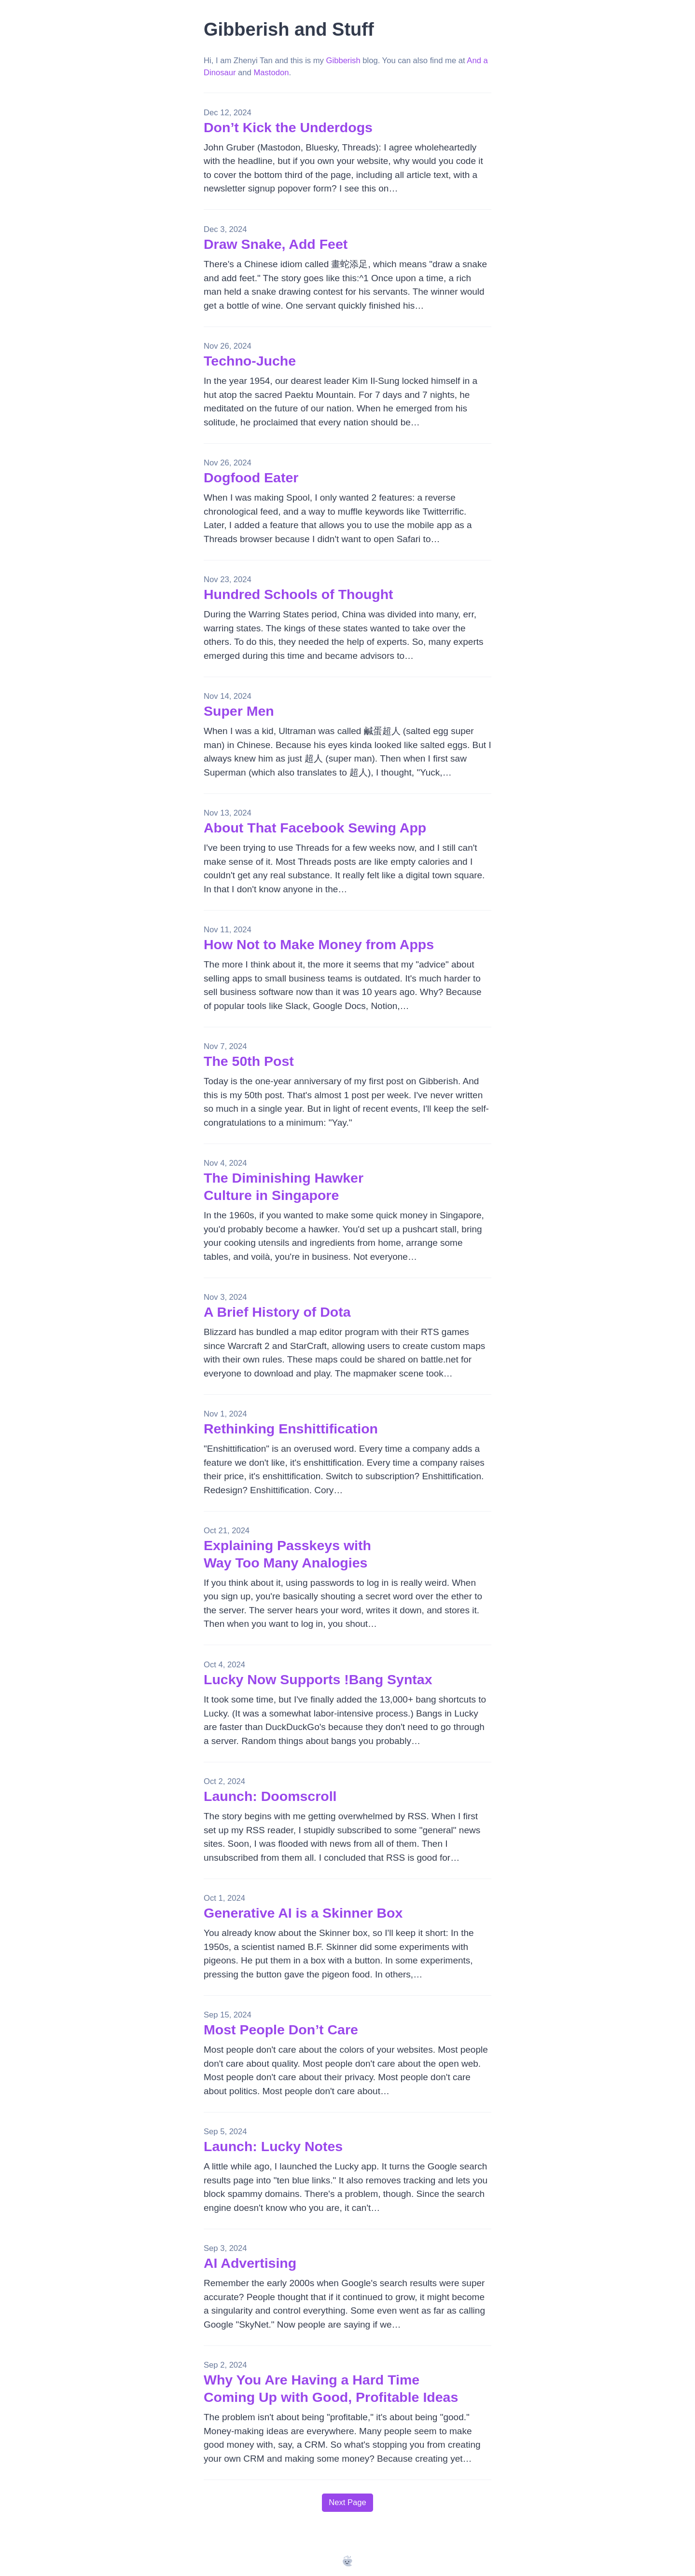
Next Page (347, 2502)
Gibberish (343, 60)
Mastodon (271, 72)
